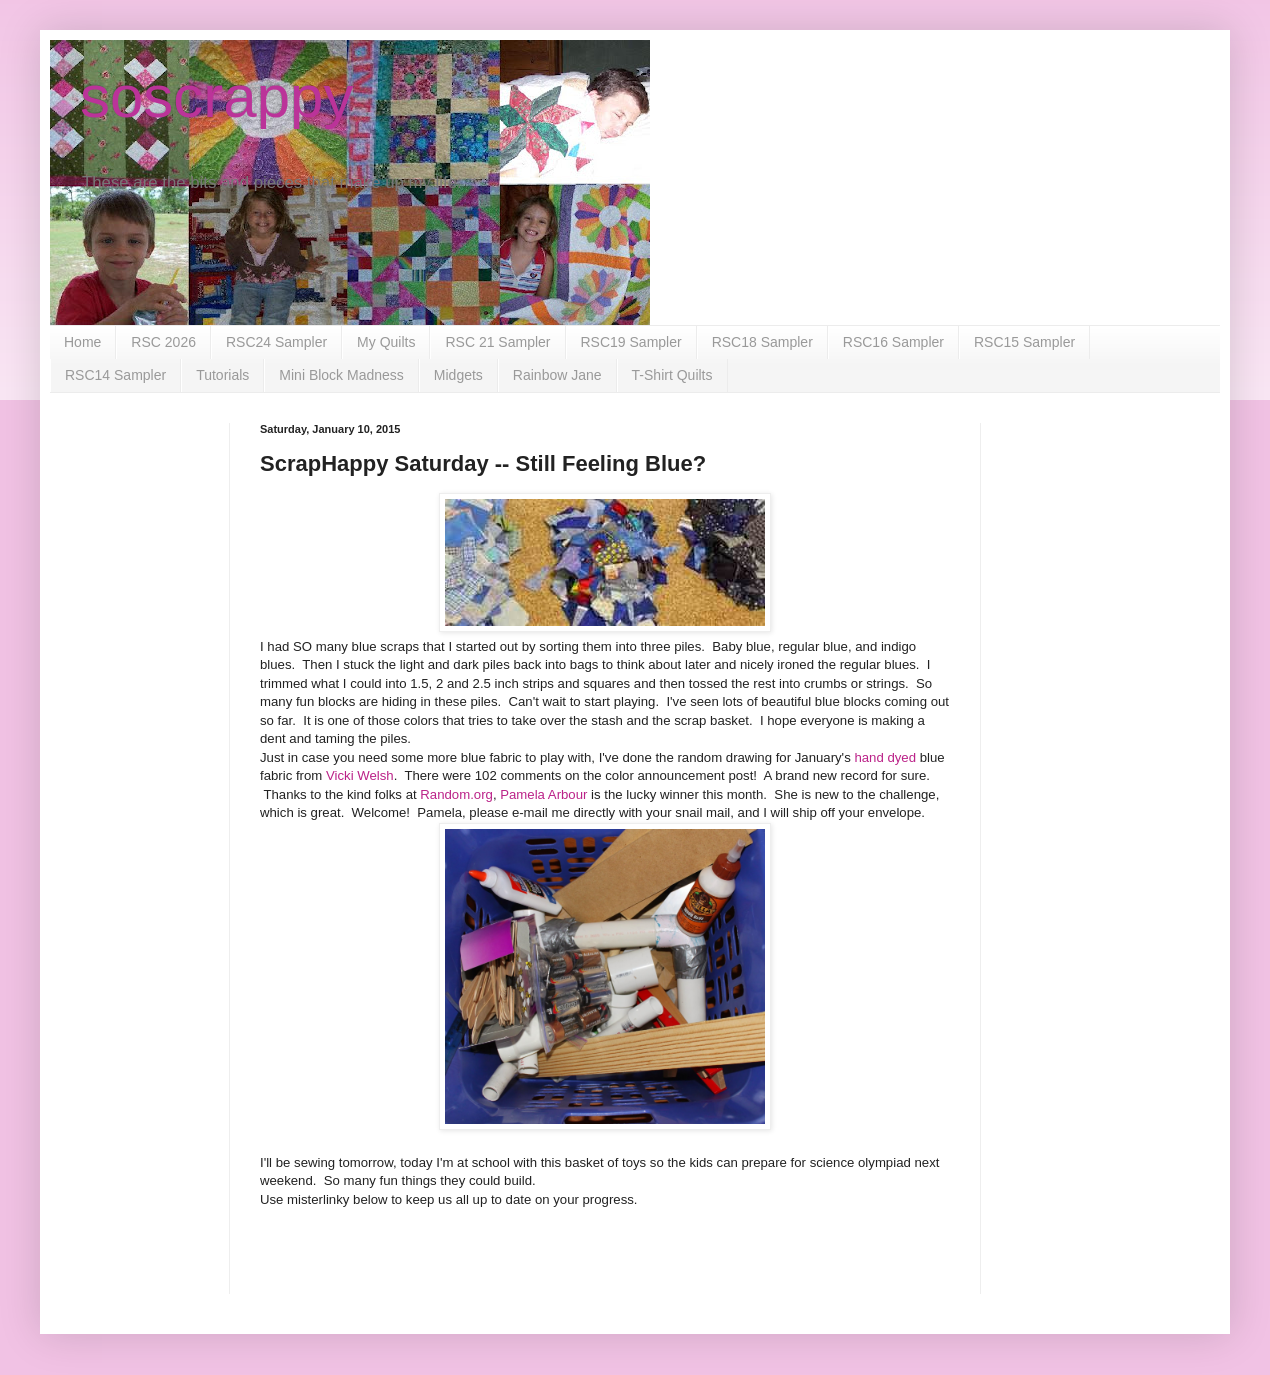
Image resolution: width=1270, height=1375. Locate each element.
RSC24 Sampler (276, 342)
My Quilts (386, 342)
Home (82, 342)
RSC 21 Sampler (497, 342)
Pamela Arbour (545, 794)
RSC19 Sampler (631, 342)
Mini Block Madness (341, 375)
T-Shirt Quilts (672, 375)
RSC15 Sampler (1024, 342)
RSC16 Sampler (893, 342)
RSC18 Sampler (762, 342)
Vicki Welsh (360, 775)
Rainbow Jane (557, 375)
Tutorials (222, 375)
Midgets (458, 375)
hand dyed (886, 757)
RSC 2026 (163, 342)
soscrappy (216, 96)
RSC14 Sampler (115, 375)
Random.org (456, 794)
